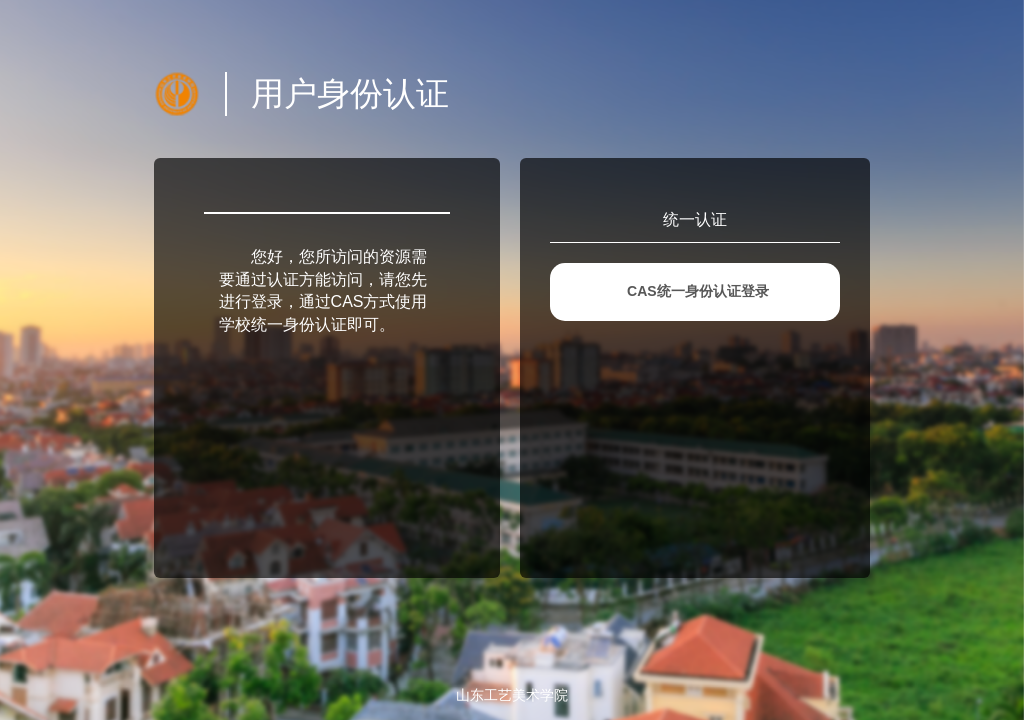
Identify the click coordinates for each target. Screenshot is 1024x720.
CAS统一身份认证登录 (698, 291)
